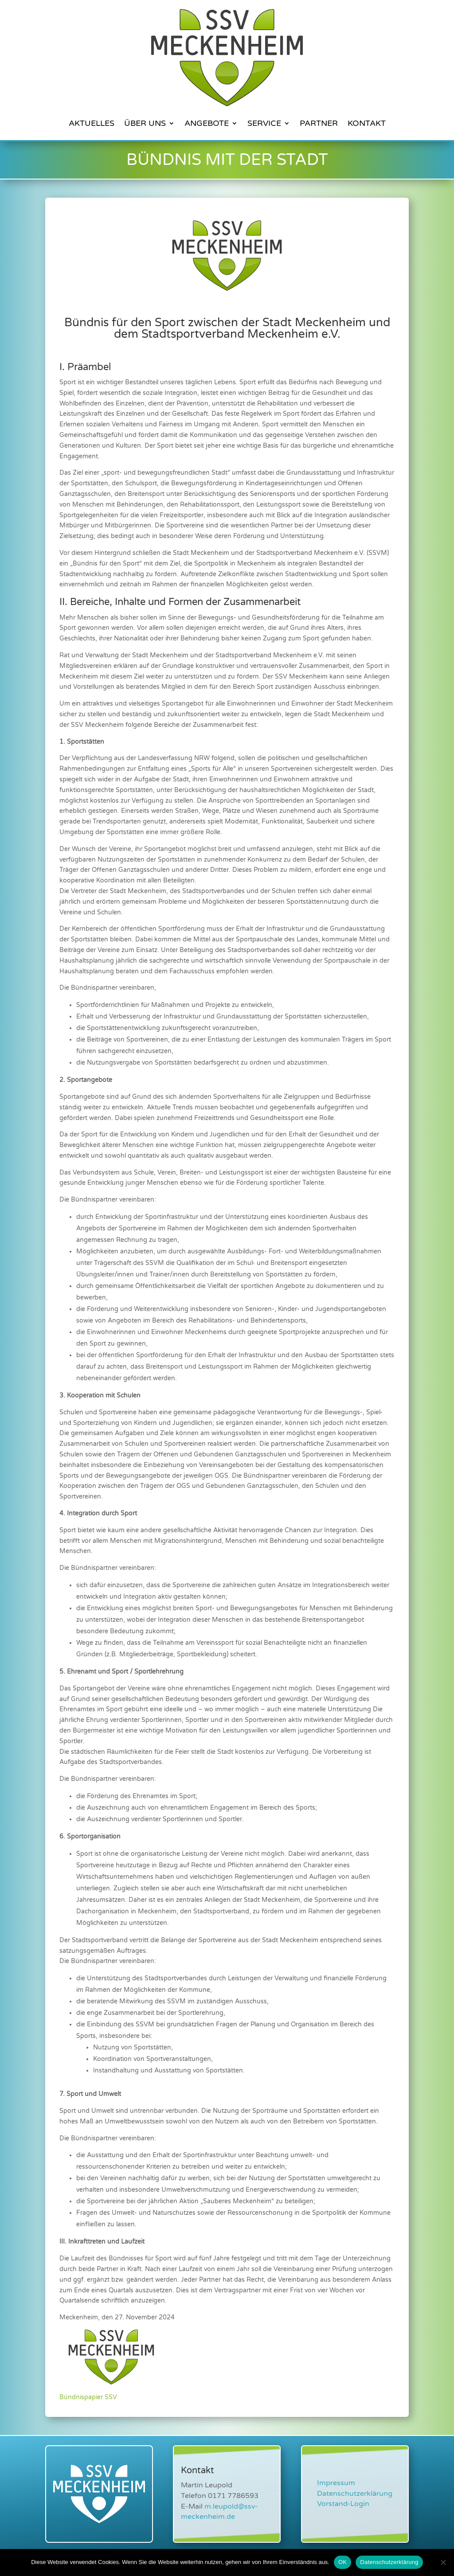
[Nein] (442, 2562)
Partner (319, 123)
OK (342, 2562)
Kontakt (367, 123)
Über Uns (145, 123)
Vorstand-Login (343, 2503)
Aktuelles (91, 123)
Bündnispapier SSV (88, 2397)
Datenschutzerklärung (354, 2493)
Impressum (336, 2482)
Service (264, 123)
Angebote (206, 123)
